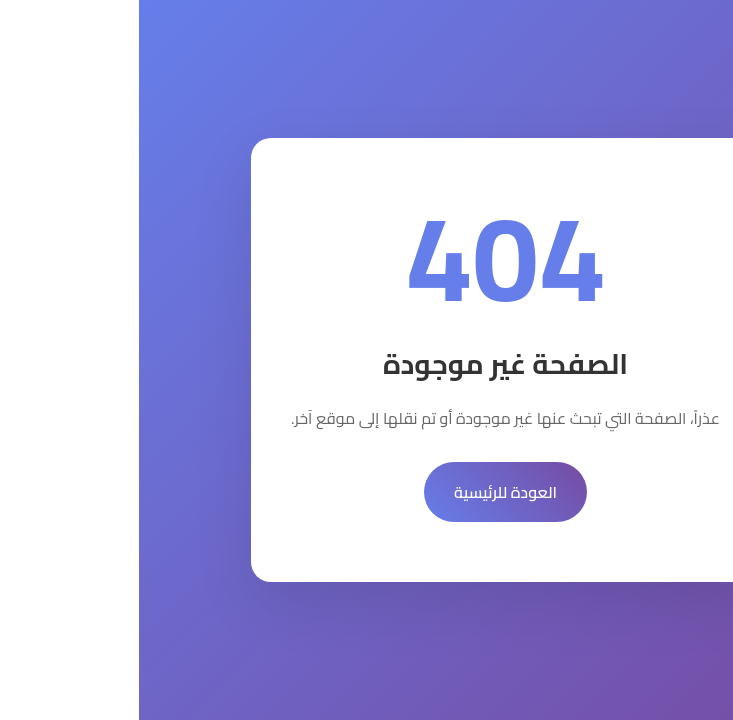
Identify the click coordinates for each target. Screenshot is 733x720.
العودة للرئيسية (366, 492)
